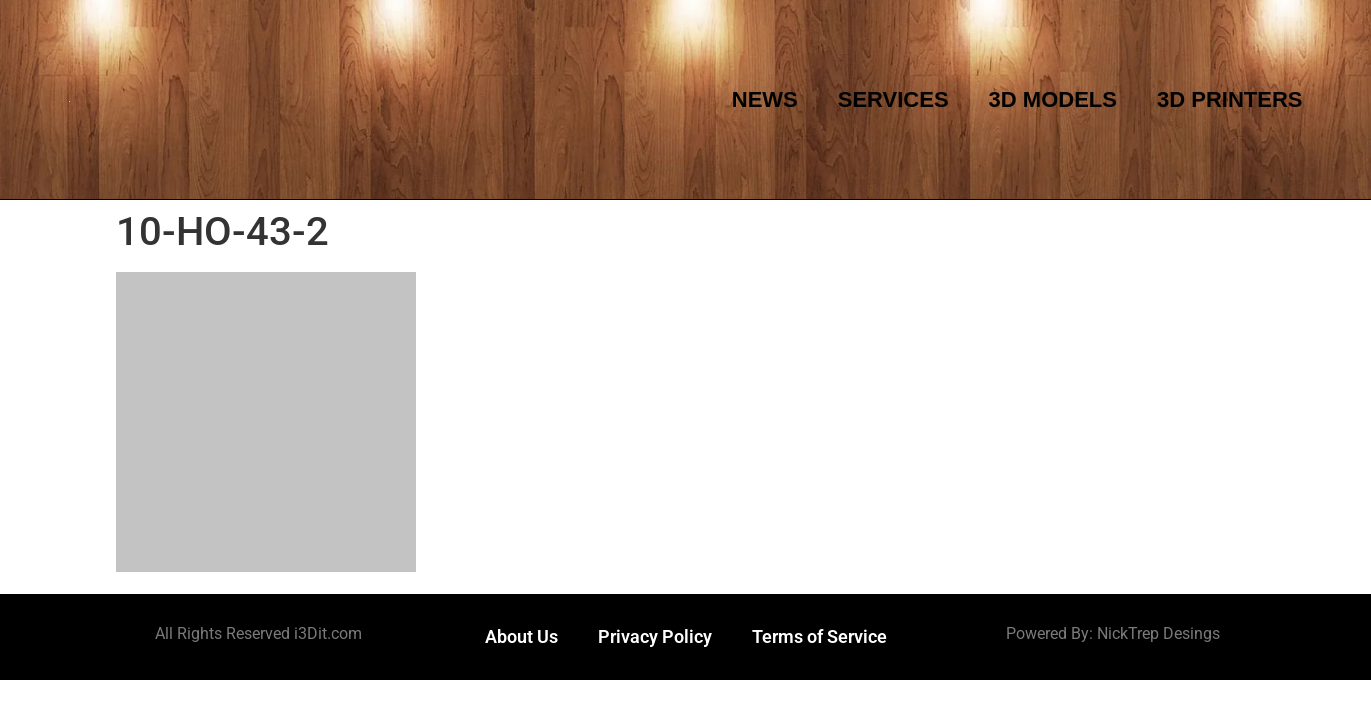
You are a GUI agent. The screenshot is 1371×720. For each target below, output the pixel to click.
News (765, 99)
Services (893, 99)
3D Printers (1229, 99)
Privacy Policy (655, 636)
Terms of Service (819, 636)
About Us (521, 636)
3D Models (1053, 99)
